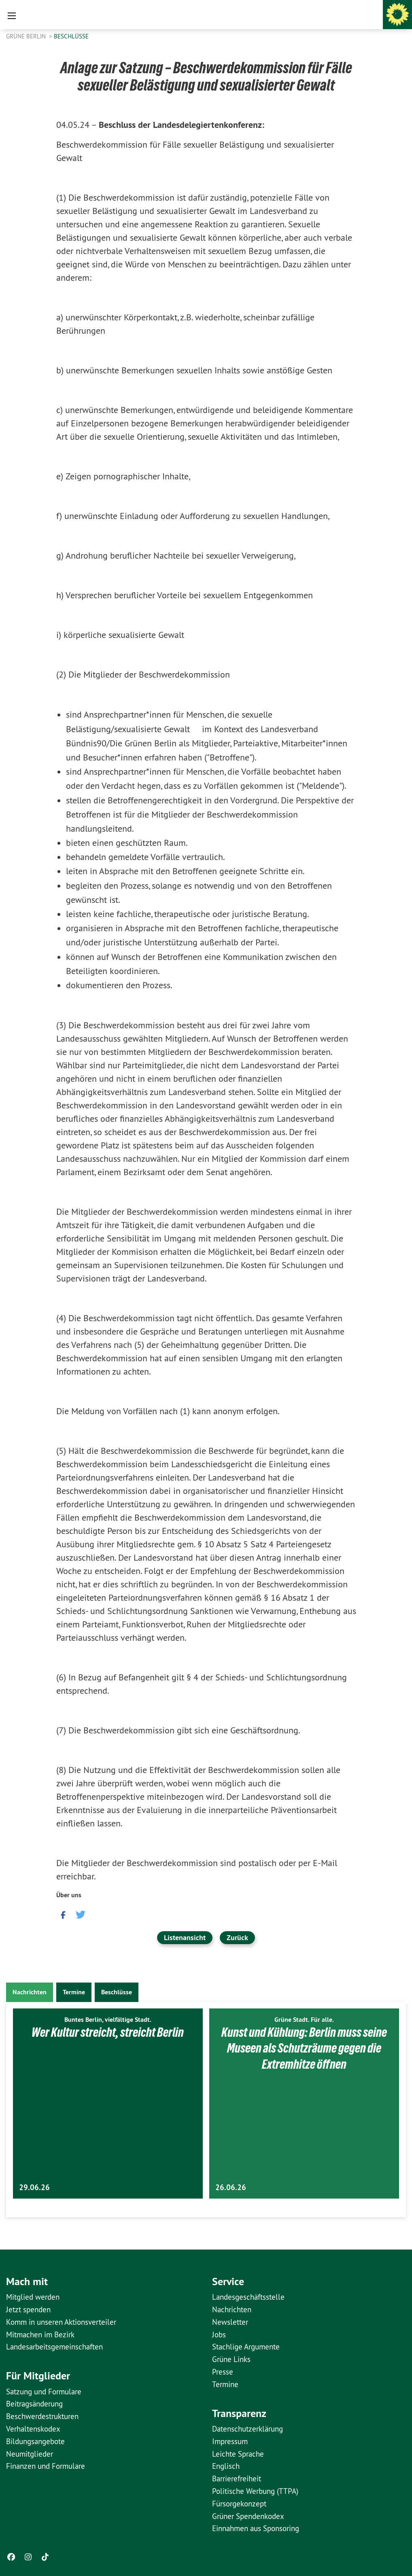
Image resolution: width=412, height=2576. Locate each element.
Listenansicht (185, 1937)
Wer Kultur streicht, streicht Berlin (108, 2032)
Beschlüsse (71, 36)
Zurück (237, 1937)
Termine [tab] (74, 1992)
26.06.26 (230, 2187)
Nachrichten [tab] (30, 1992)
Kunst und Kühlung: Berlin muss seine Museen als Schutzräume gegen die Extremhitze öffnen (304, 2048)
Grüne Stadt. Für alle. (304, 2019)
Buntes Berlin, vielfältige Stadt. (107, 2019)
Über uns (68, 1895)
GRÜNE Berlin (26, 36)
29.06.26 (34, 2187)
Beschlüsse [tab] (116, 1992)
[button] (62, 1914)
